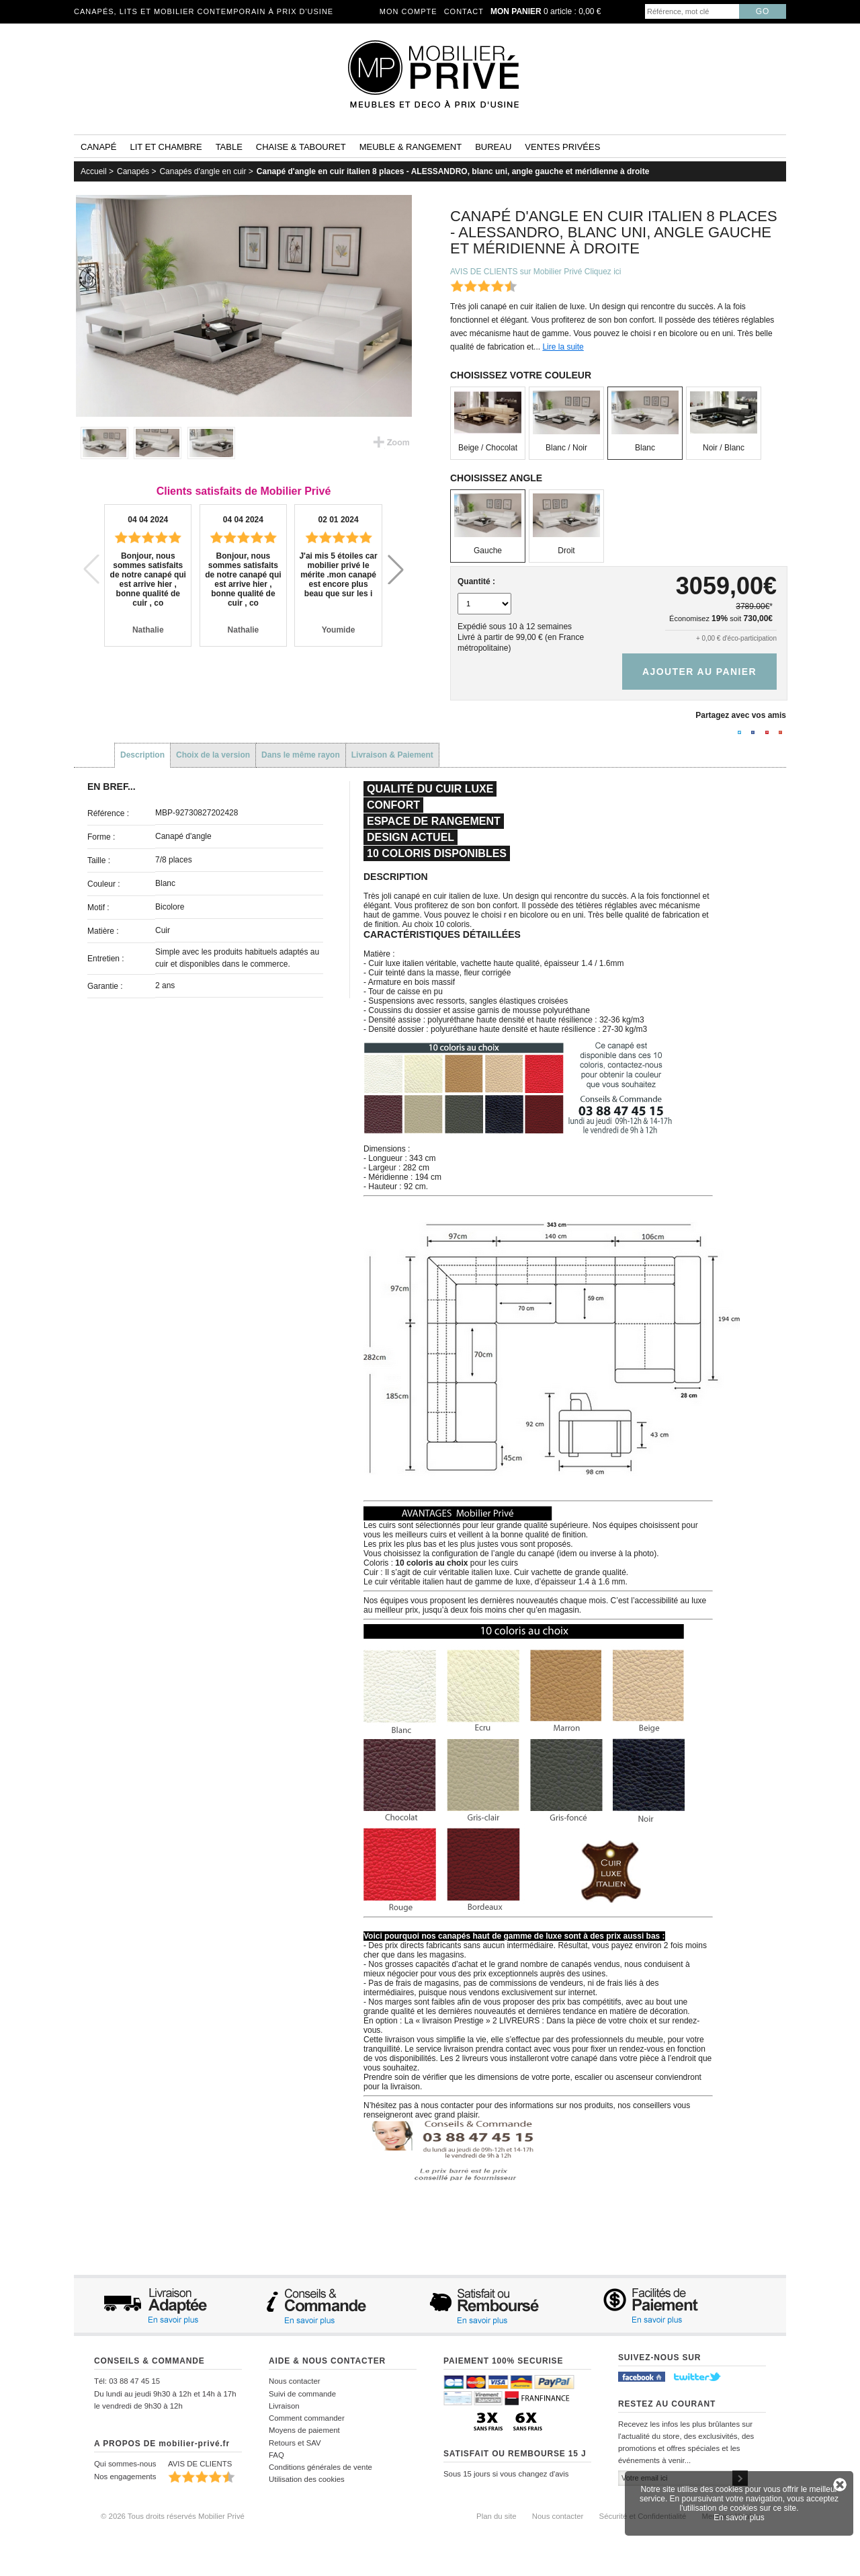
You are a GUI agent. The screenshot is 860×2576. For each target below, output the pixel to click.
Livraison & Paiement (392, 755)
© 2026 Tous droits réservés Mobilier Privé (173, 2516)
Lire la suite (562, 347)
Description (142, 755)
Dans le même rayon (300, 755)
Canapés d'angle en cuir (202, 171)
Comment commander (307, 2418)
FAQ (276, 2455)
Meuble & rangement (410, 147)
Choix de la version (213, 755)
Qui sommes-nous (125, 2464)
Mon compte (408, 11)
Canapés (133, 171)
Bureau (493, 147)
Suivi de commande (302, 2394)
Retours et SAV (295, 2443)
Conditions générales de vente (320, 2467)
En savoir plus (739, 2517)
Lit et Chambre (166, 147)
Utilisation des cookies (307, 2479)
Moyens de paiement (304, 2430)
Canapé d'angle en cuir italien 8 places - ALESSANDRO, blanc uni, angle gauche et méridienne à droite (453, 171)
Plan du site (496, 2516)
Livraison (284, 2406)
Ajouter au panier (699, 671)
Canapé (98, 147)
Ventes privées (562, 147)
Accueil (94, 171)
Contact (464, 11)
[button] (396, 569)
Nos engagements (125, 2476)
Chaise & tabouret (301, 147)
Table (229, 147)
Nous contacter (294, 2381)
